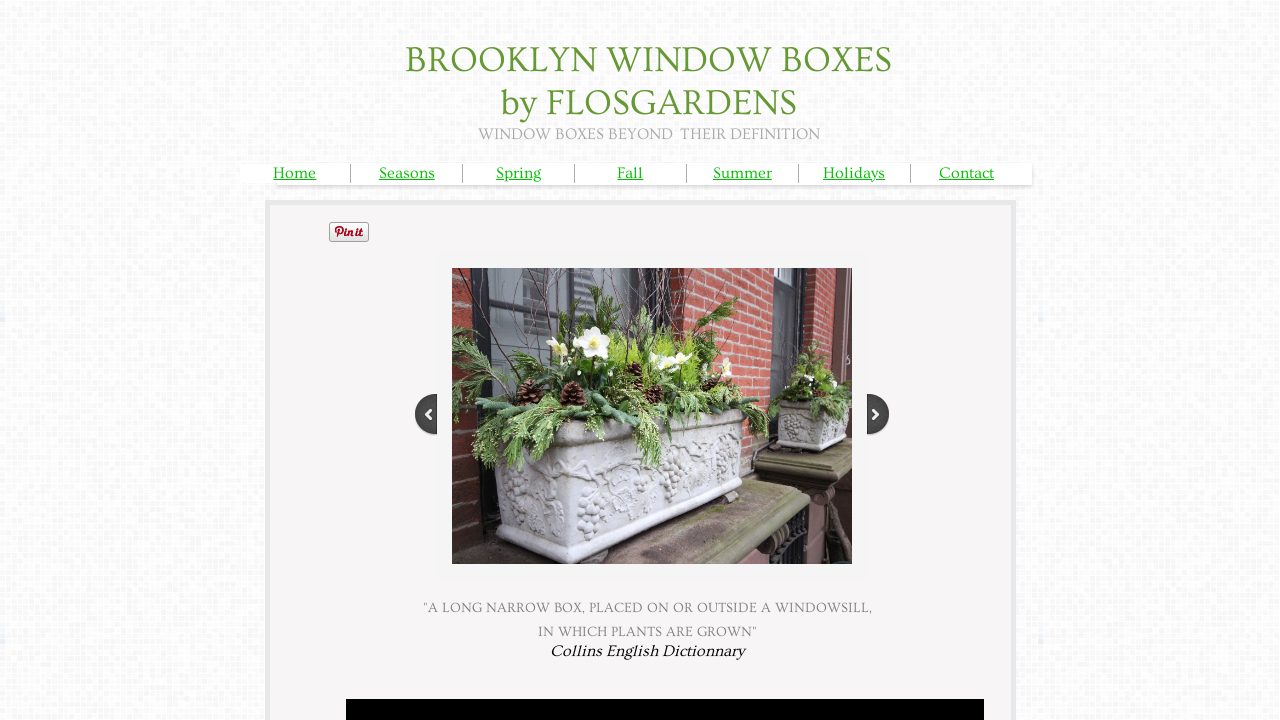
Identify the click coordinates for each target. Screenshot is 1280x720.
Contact (966, 173)
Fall (630, 173)
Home (294, 173)
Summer (742, 173)
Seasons (407, 173)
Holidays (854, 173)
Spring (518, 173)
